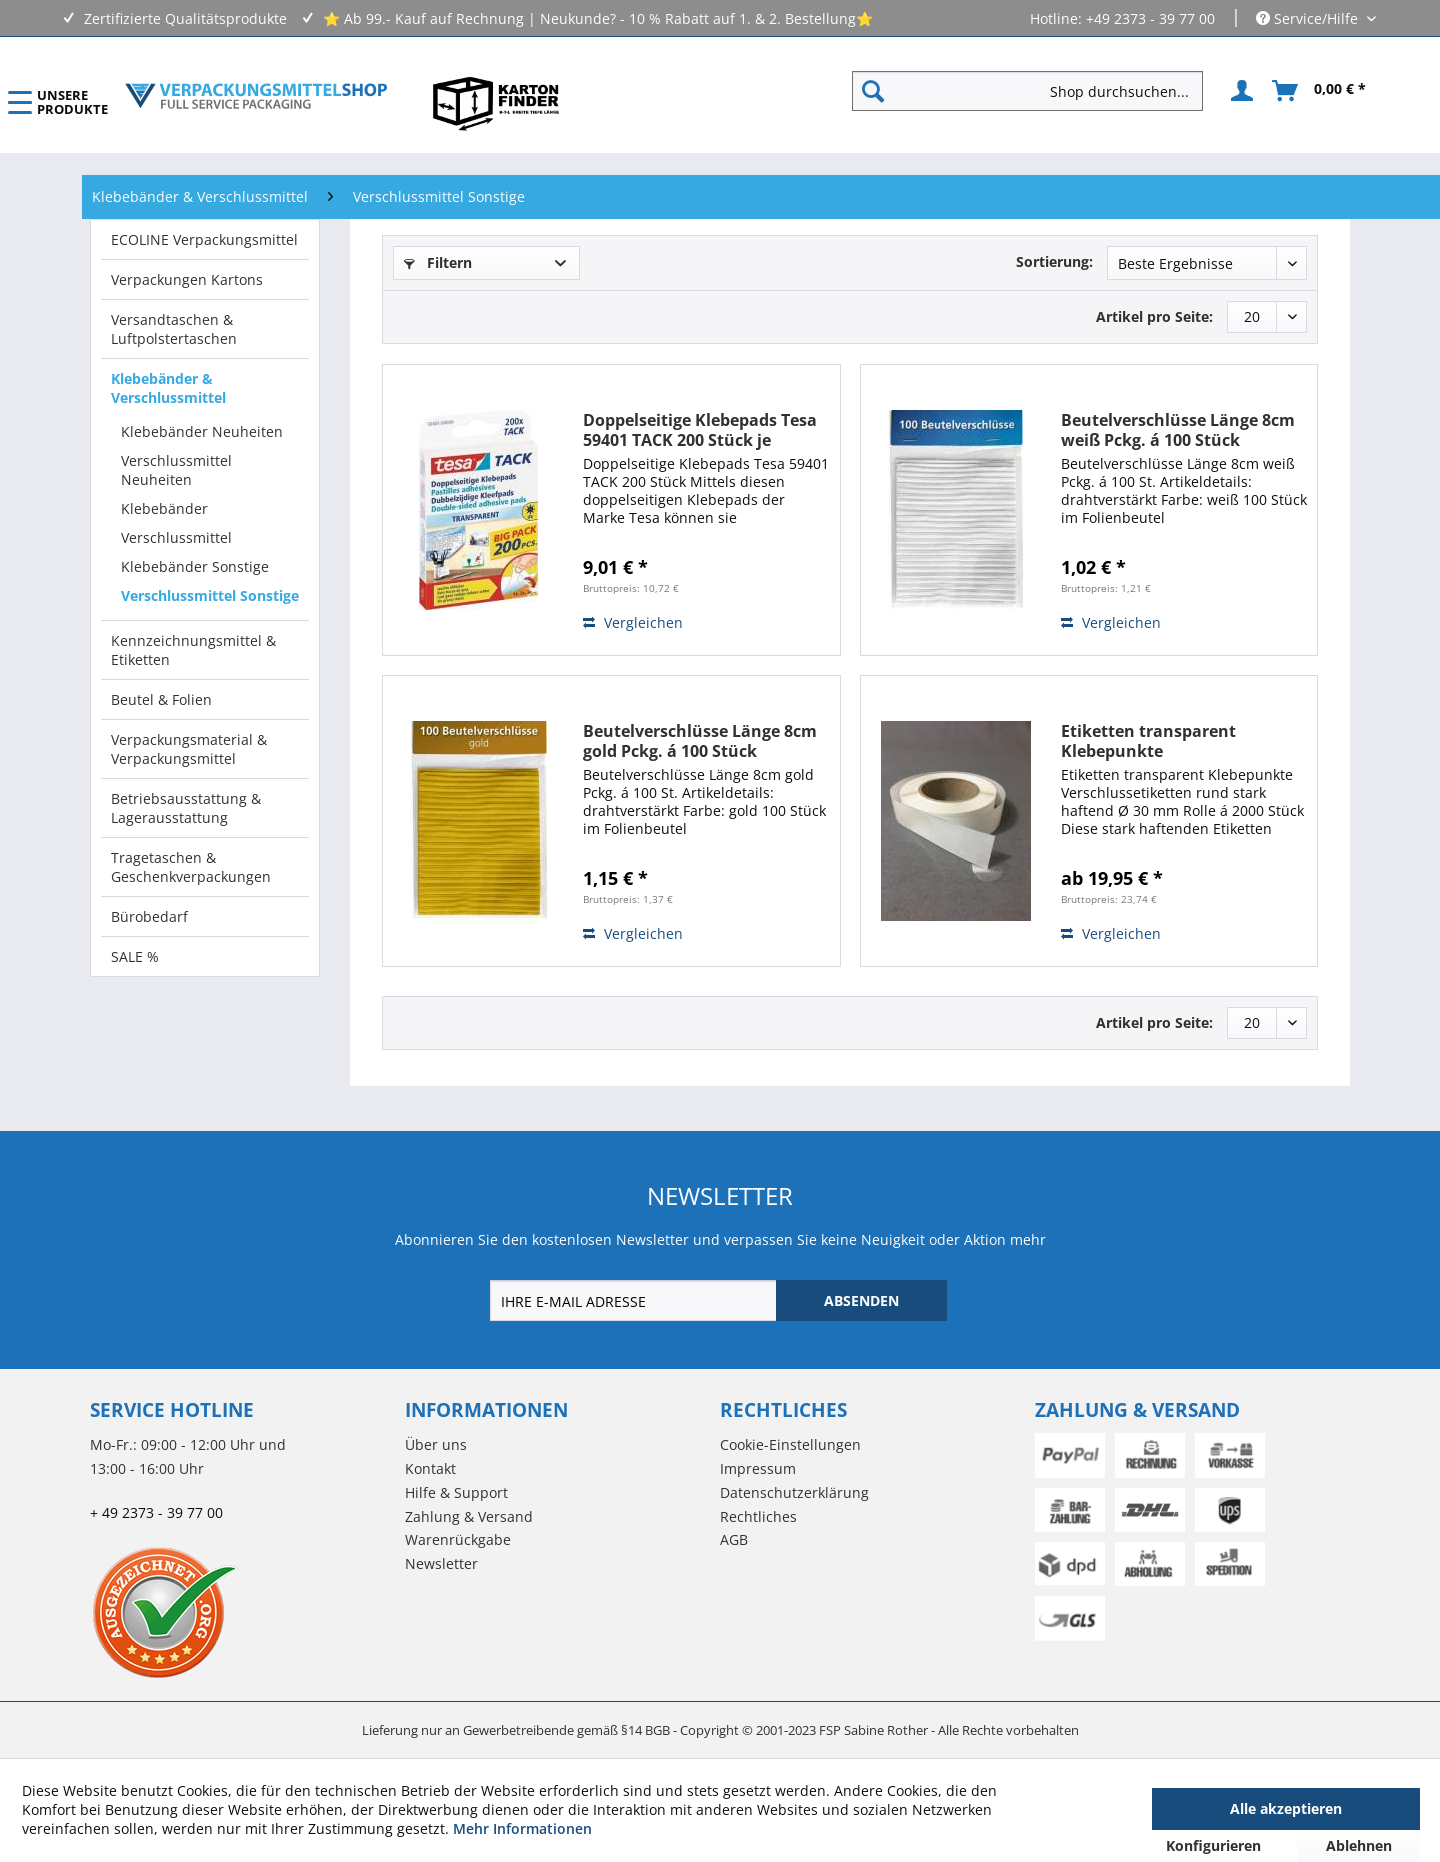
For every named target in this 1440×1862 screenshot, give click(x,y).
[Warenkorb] (1320, 91)
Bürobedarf (149, 916)
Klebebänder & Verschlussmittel (168, 388)
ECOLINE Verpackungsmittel (204, 239)
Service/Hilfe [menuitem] (1309, 18)
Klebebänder (164, 508)
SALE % (135, 956)
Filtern (438, 262)
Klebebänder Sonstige (195, 566)
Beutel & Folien (161, 699)
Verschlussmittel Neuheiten (176, 470)
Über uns (436, 1444)
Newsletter (441, 1563)
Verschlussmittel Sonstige (210, 595)
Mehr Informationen (522, 1828)
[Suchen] (873, 91)
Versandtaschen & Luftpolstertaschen (174, 329)
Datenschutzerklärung (794, 1492)
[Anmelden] (1239, 91)
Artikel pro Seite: (1154, 316)
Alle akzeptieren (1286, 1808)
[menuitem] (1035, 91)
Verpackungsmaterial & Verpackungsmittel (189, 749)
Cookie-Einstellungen (790, 1444)
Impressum (758, 1468)
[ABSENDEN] (861, 1300)
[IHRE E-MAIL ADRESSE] (635, 1300)
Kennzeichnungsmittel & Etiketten (193, 650)
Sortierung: (1054, 261)
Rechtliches (758, 1516)
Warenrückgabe (458, 1539)
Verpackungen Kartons (187, 279)
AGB (734, 1539)
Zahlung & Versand (469, 1516)
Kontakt (430, 1468)
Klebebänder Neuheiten (202, 431)
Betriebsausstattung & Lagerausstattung (186, 808)
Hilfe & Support (456, 1492)
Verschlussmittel (176, 537)
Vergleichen (633, 622)
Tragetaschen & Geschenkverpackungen (191, 867)
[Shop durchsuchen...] (1027, 91)
